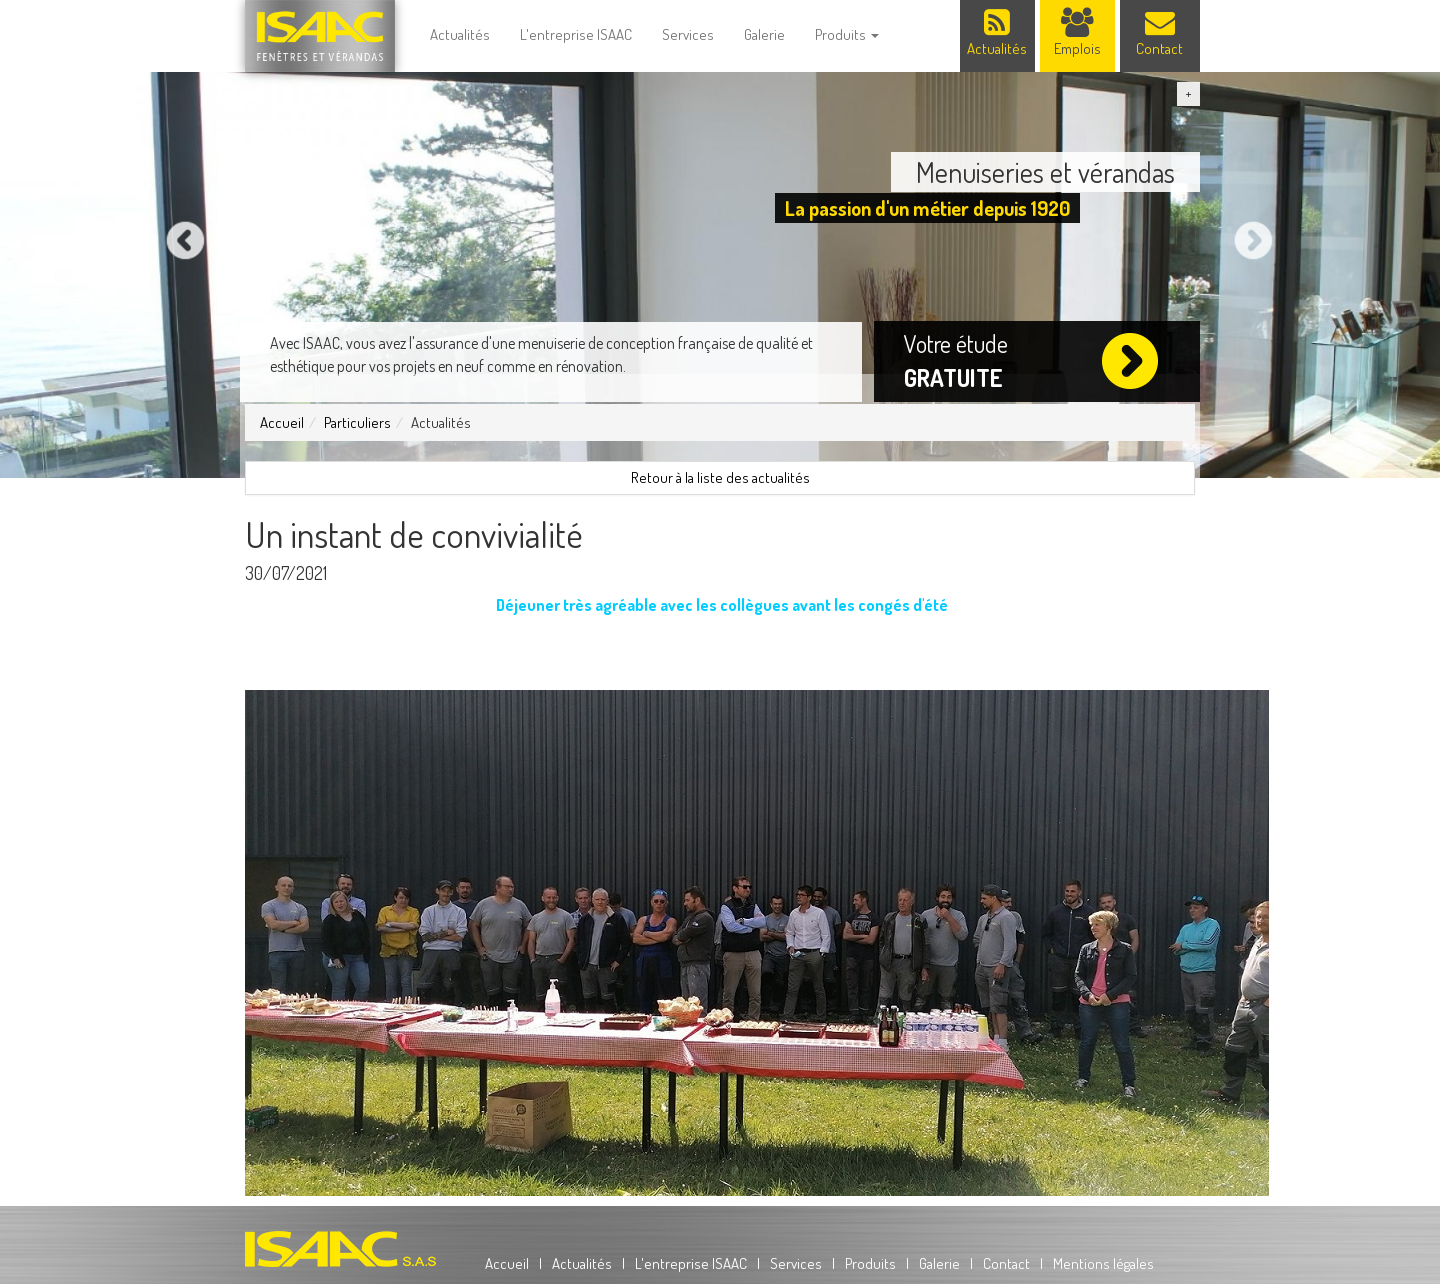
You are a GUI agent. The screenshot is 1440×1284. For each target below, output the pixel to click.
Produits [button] (847, 34)
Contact (1159, 33)
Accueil (282, 422)
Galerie (764, 34)
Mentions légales (1103, 1263)
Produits (870, 1263)
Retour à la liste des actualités (720, 477)
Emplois (1077, 33)
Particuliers (357, 422)
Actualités (460, 34)
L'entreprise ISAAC (576, 34)
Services (688, 34)
